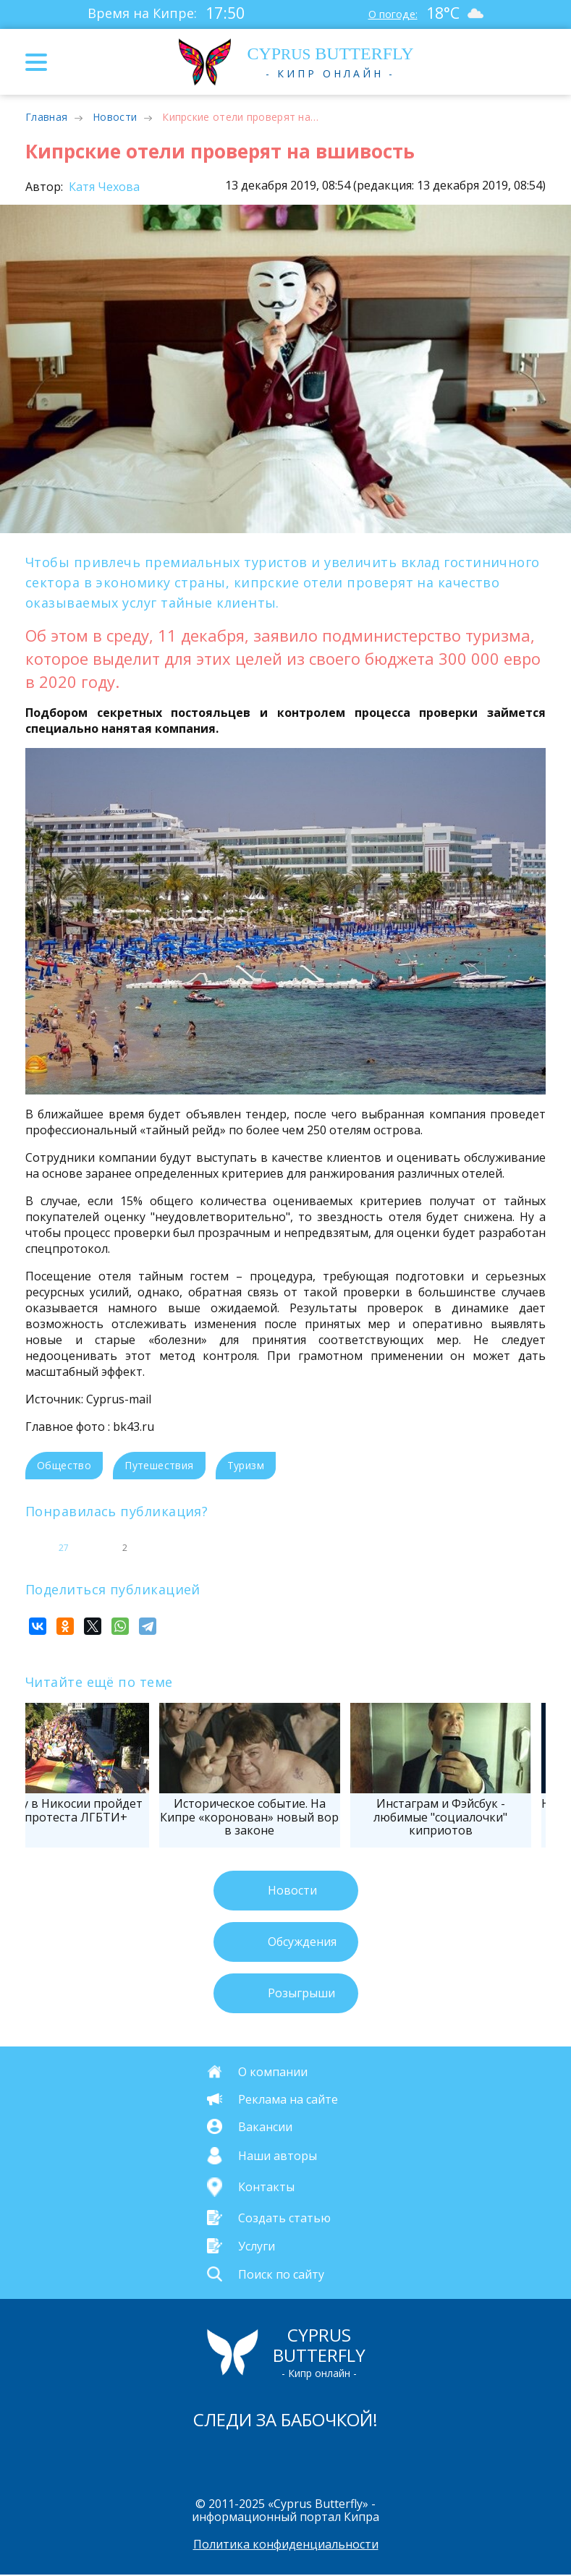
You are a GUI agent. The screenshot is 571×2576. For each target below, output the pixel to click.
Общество (64, 1465)
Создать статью (284, 2217)
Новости (115, 117)
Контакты (266, 2187)
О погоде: (389, 13)
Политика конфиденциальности (285, 2545)
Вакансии (265, 2127)
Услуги (256, 2245)
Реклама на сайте (288, 2099)
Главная (46, 117)
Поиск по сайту (281, 2274)
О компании (273, 2072)
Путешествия (158, 1465)
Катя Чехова (103, 187)
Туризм (245, 1465)
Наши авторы (277, 2156)
